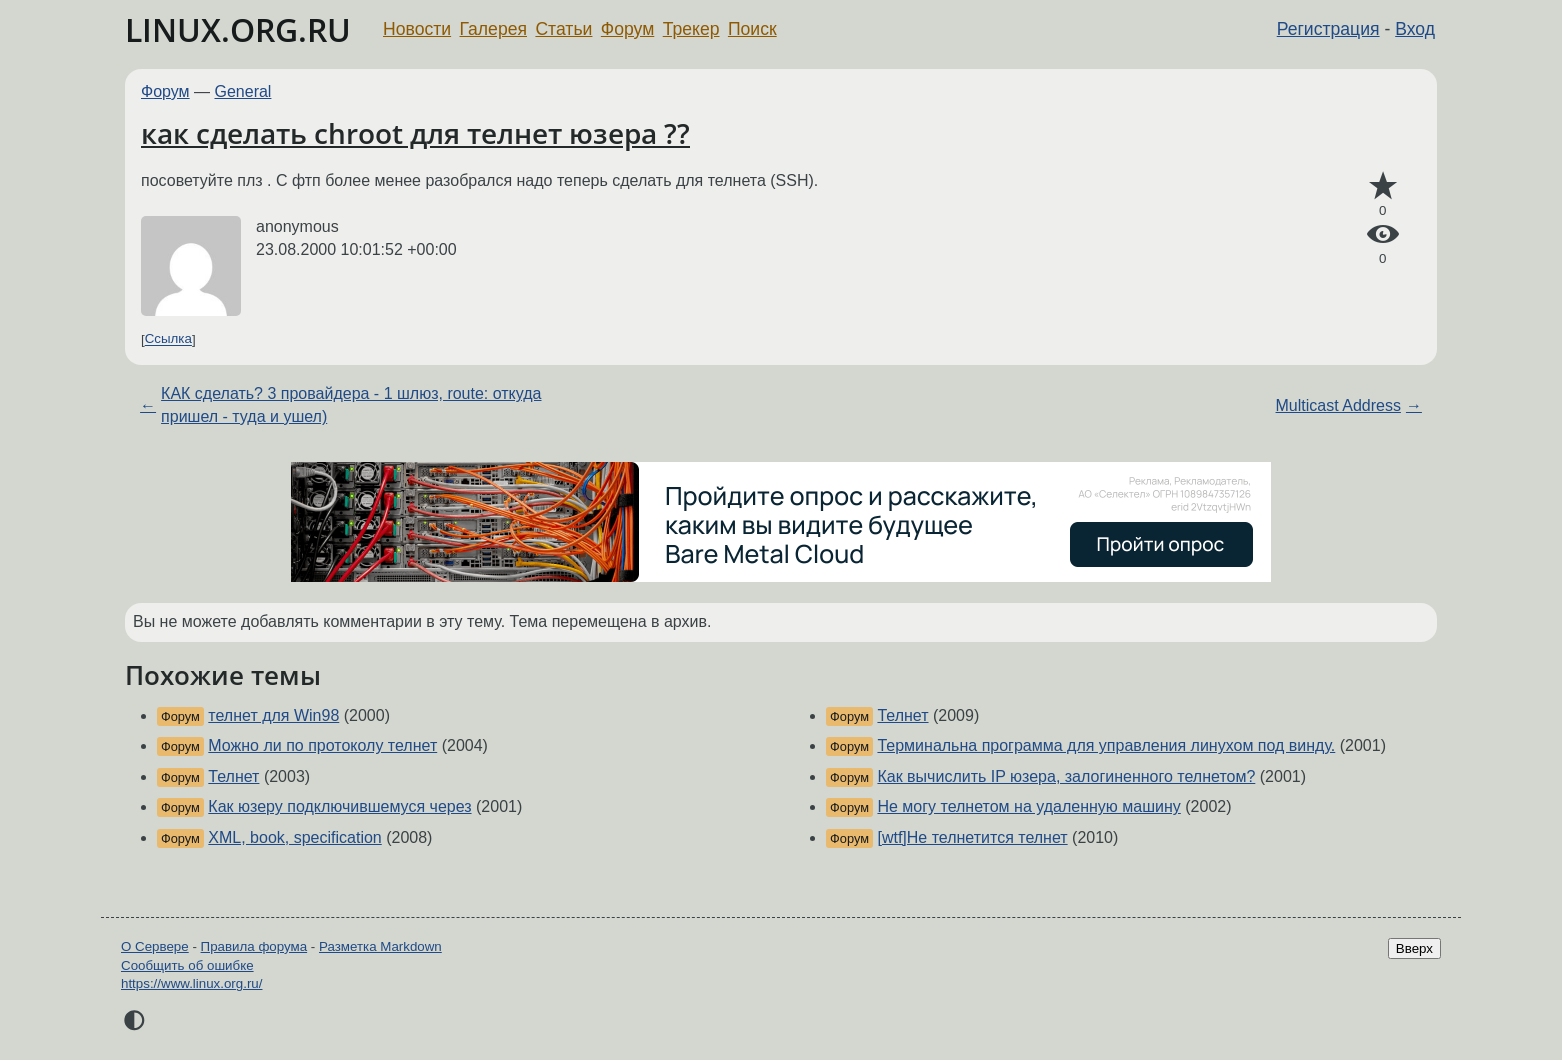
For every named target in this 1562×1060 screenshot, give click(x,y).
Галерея (493, 29)
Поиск (752, 29)
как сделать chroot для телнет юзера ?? (415, 133)
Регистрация (1328, 29)
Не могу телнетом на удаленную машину (1028, 806)
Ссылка (168, 339)
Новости (417, 29)
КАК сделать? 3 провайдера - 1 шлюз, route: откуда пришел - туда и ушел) (351, 404)
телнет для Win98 (273, 715)
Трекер (691, 29)
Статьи (563, 29)
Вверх (1414, 948)
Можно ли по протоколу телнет (322, 745)
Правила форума (254, 946)
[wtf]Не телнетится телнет (972, 837)
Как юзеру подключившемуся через (339, 806)
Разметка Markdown (380, 946)
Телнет (233, 776)
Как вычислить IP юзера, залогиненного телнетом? (1066, 776)
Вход (1415, 29)
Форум (627, 29)
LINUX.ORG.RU (238, 29)
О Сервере (155, 946)
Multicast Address (1338, 405)
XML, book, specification (294, 837)
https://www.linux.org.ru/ (191, 983)
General (243, 91)
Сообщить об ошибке (187, 965)
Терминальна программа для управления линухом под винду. (1106, 745)
